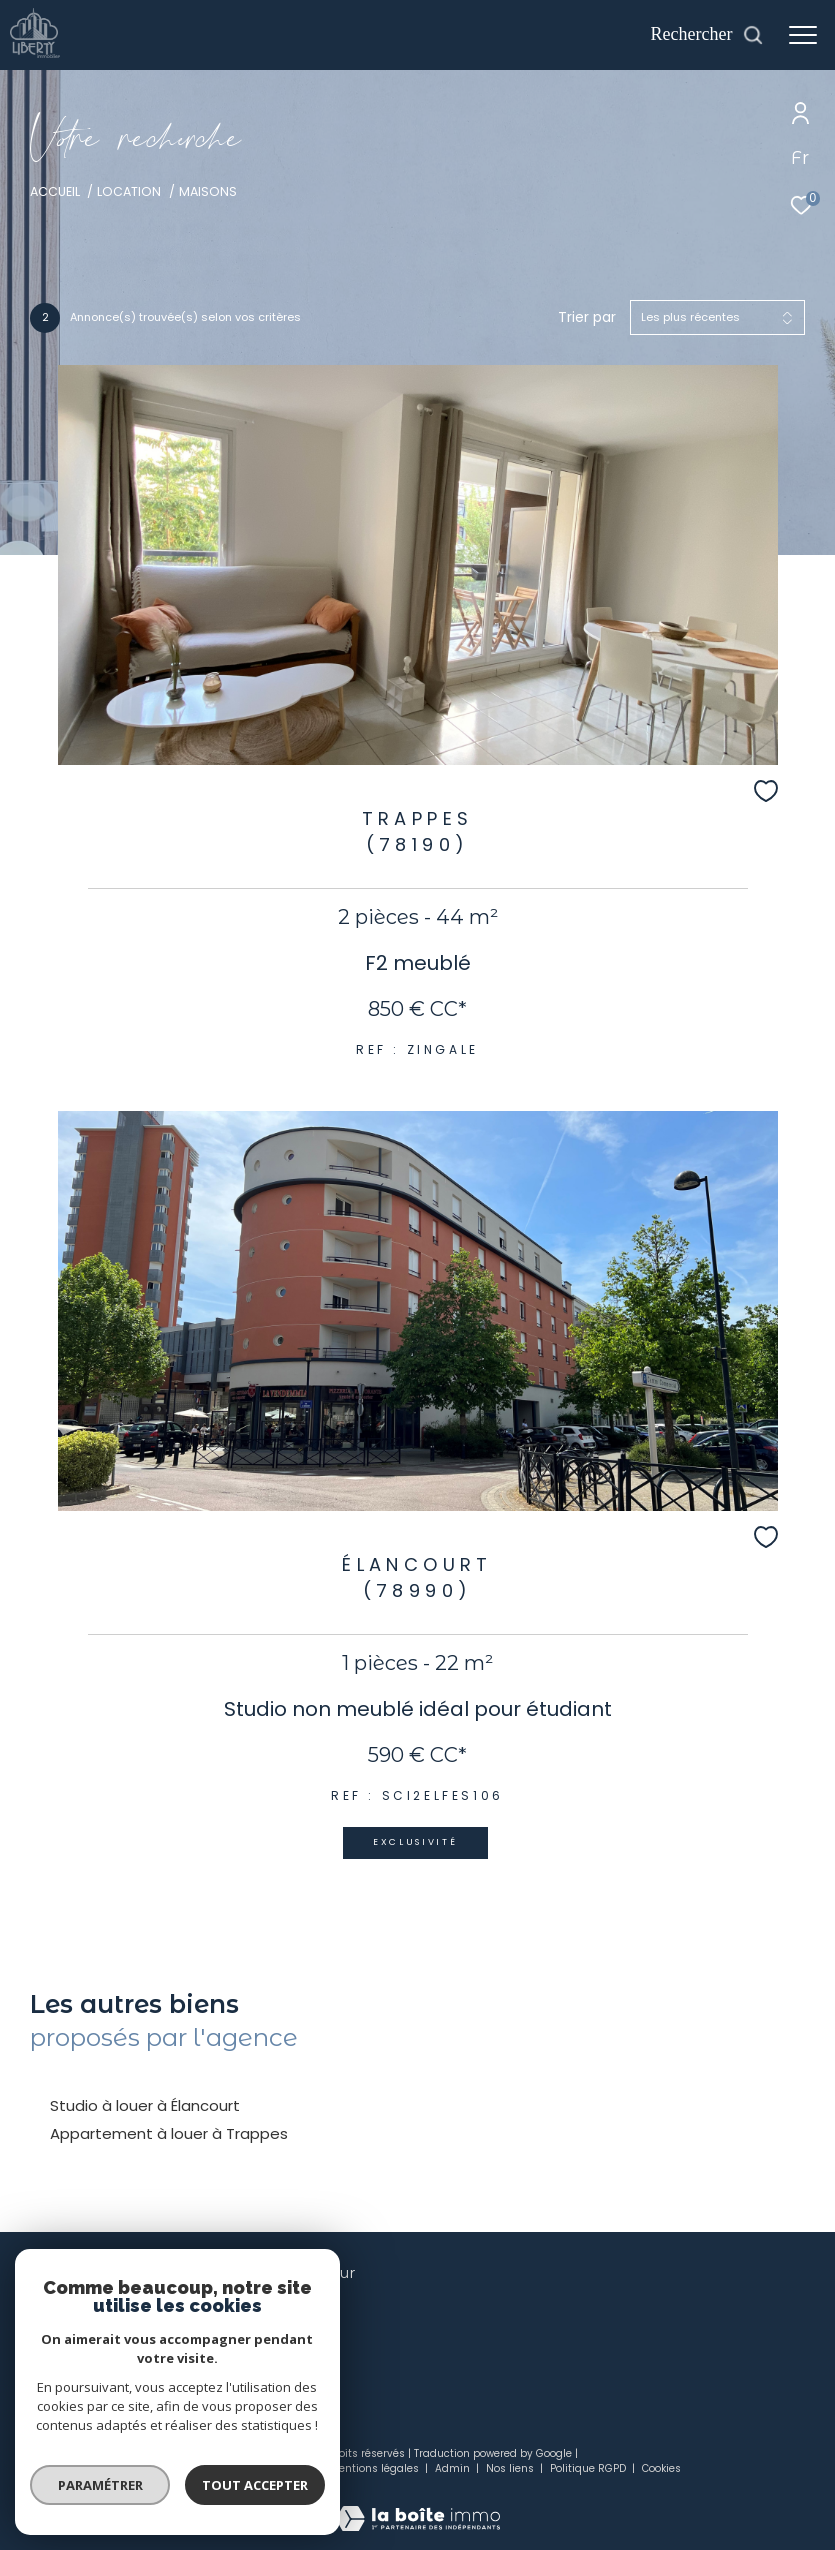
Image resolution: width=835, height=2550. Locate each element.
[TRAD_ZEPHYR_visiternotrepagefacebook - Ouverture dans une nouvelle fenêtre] (261, 2321)
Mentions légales (376, 2468)
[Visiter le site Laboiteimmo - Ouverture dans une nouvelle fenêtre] (418, 2505)
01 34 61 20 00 (72, 2318)
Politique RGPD (588, 2468)
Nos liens (511, 2468)
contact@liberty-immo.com (120, 2341)
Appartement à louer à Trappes (169, 2133)
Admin (454, 2468)
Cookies (661, 2469)
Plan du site (284, 2468)
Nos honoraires (196, 2468)
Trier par (587, 317)
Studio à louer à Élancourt (145, 2105)
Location (129, 191)
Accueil (55, 191)
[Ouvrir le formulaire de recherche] (707, 35)
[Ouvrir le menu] (803, 35)
